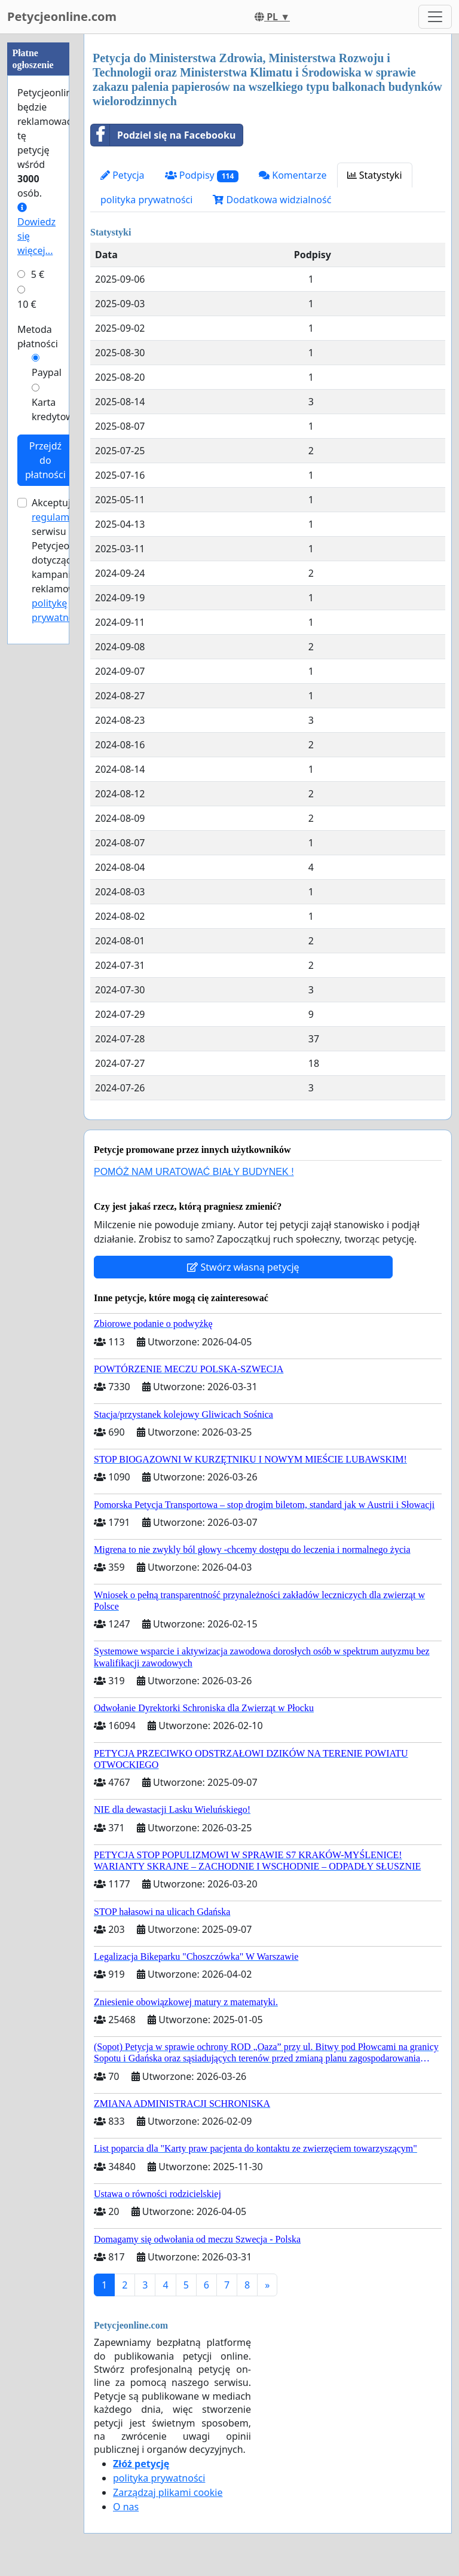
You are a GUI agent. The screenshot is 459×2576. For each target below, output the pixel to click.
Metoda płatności (37, 336)
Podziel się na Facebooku (163, 135)
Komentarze (293, 175)
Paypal (47, 372)
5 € (37, 274)
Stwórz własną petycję (243, 1267)
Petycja (122, 175)
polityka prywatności (146, 199)
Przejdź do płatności (45, 460)
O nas (126, 2506)
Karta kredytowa (55, 409)
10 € (26, 304)
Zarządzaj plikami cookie (167, 2492)
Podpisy (202, 175)
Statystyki (374, 175)
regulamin (55, 517)
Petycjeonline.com (62, 16)
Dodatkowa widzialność (272, 199)
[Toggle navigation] (435, 17)
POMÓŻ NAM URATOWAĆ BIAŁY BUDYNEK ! (194, 1172)
